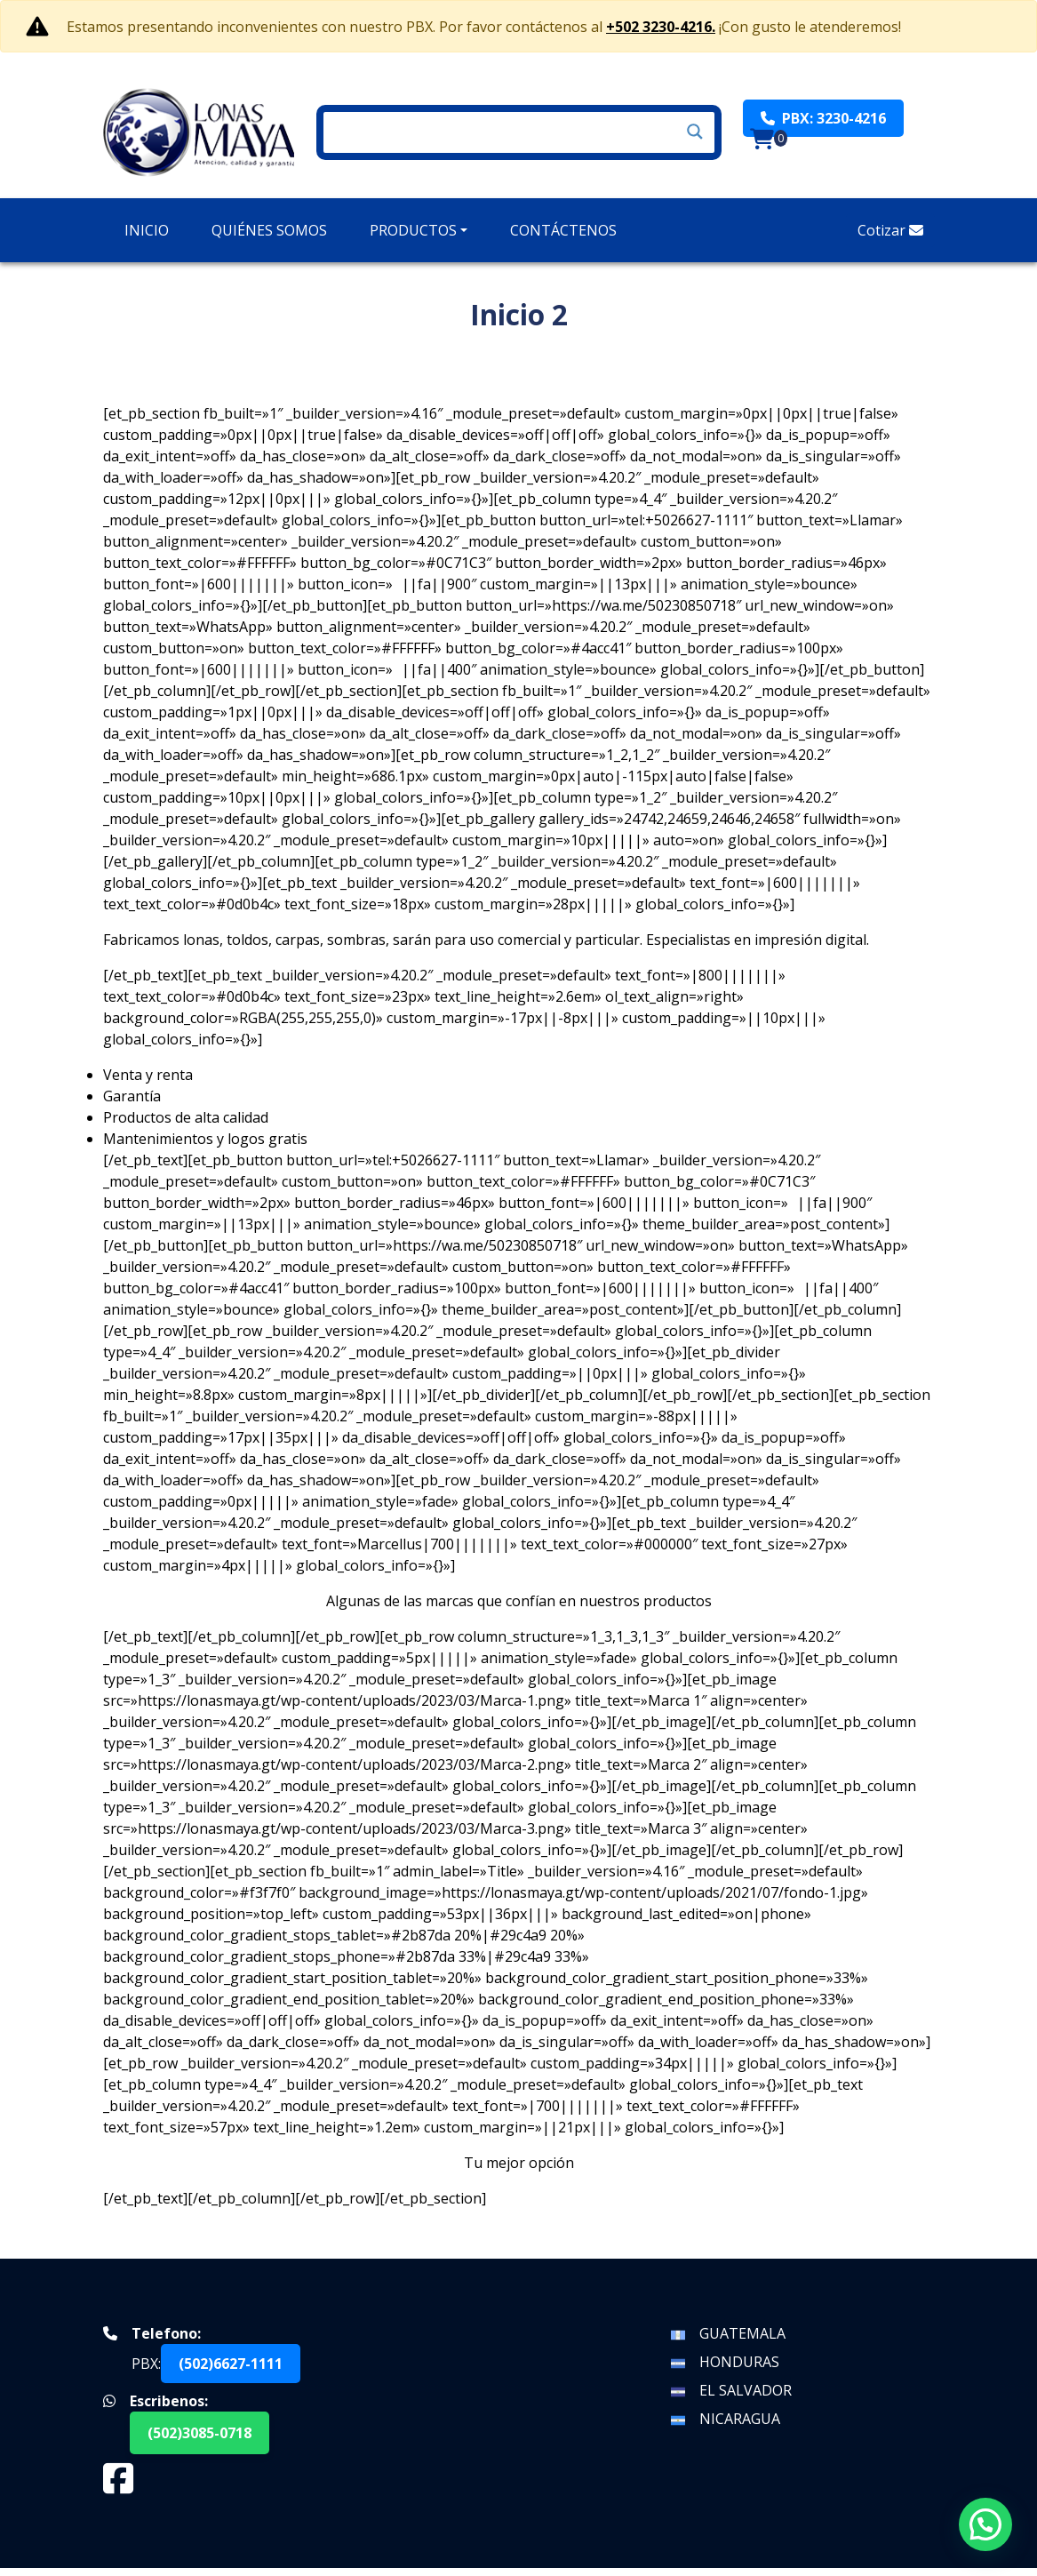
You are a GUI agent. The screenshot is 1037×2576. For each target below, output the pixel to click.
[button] (985, 2524)
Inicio (146, 230)
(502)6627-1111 (231, 2371)
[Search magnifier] (694, 131)
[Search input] (511, 131)
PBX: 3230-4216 (823, 118)
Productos (413, 230)
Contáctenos (563, 230)
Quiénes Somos (269, 230)
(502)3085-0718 (199, 2441)
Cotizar (890, 230)
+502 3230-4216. (660, 26)
